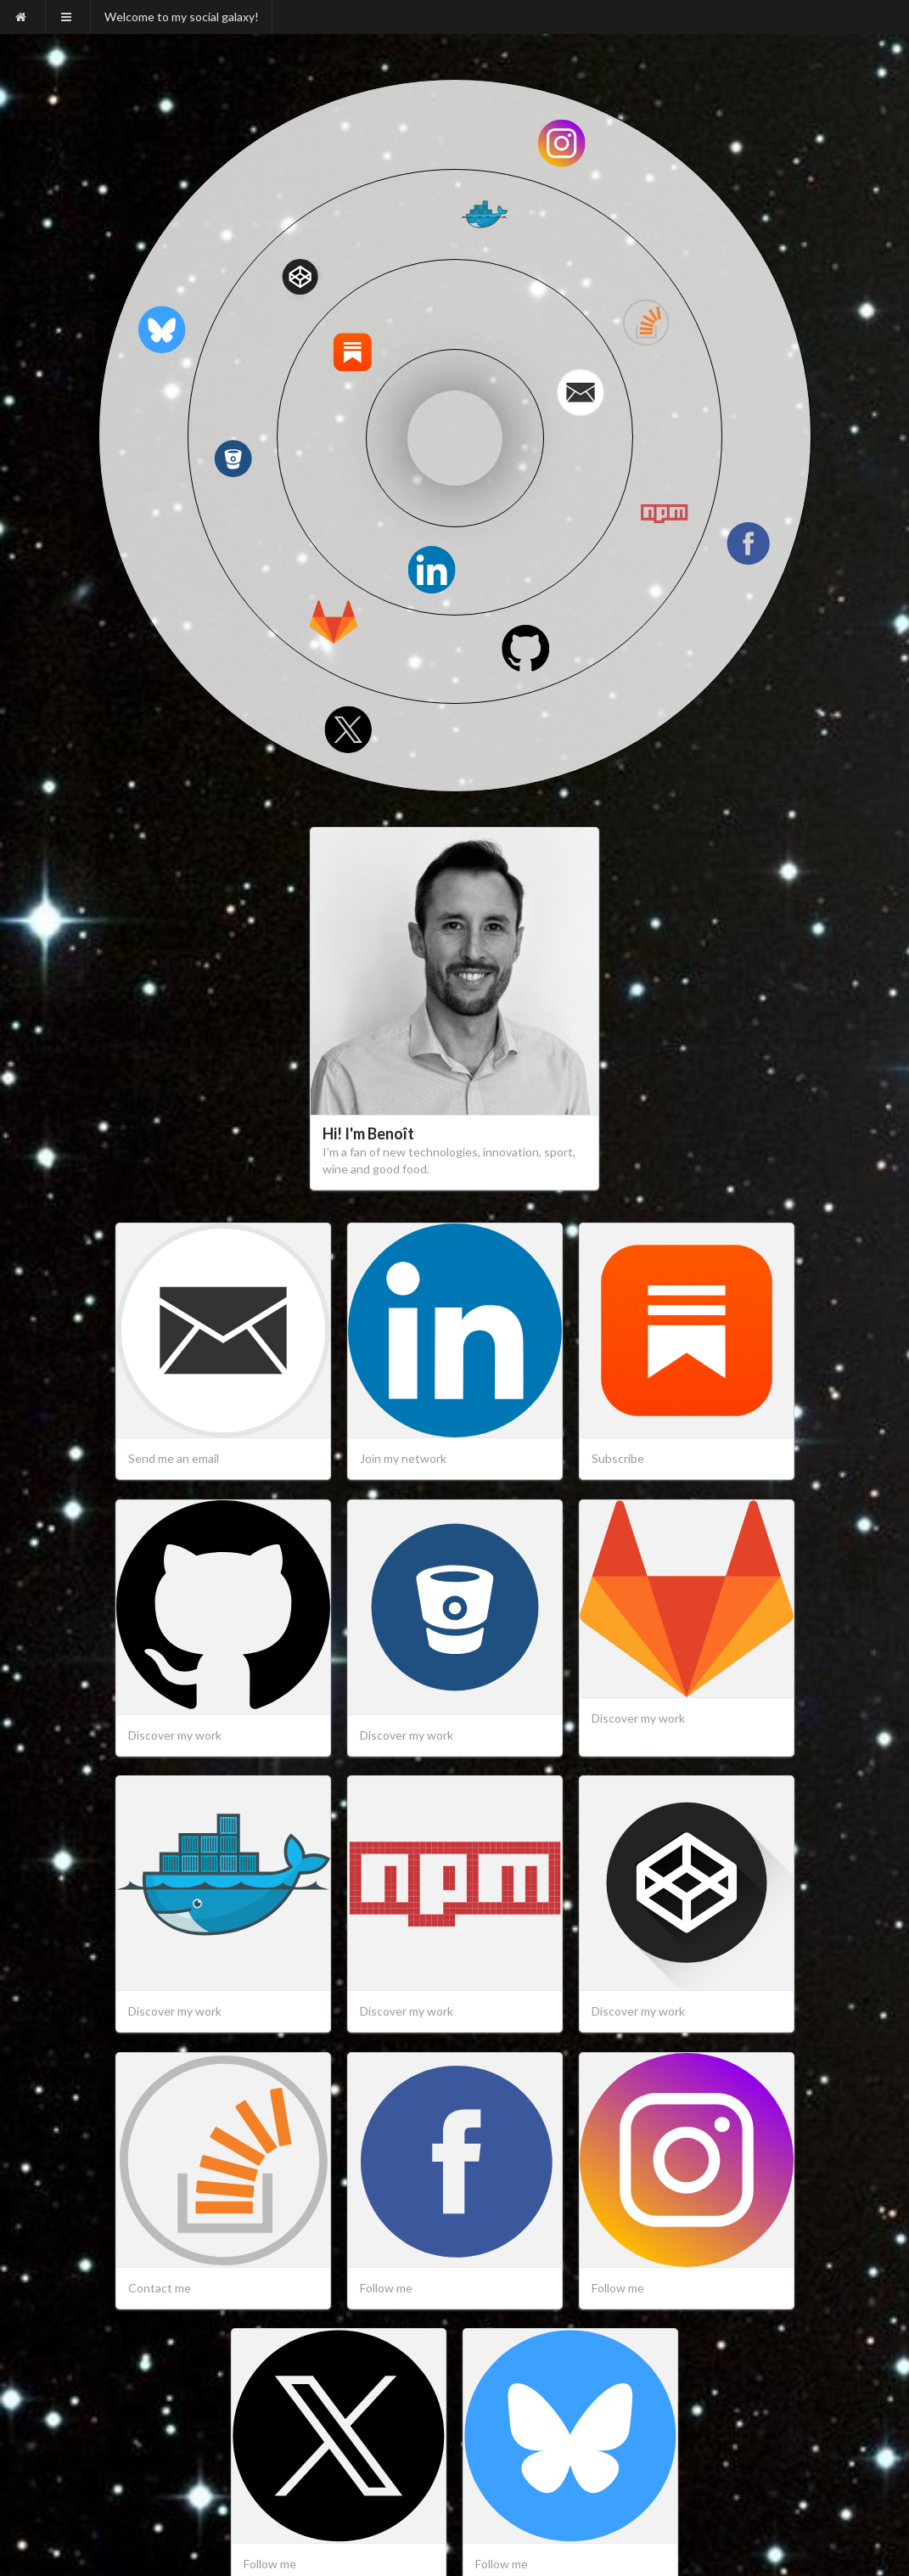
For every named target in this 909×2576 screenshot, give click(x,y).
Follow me (386, 2288)
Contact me (159, 2288)
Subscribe (618, 1458)
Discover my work (175, 1735)
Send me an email (173, 1458)
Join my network (403, 1458)
